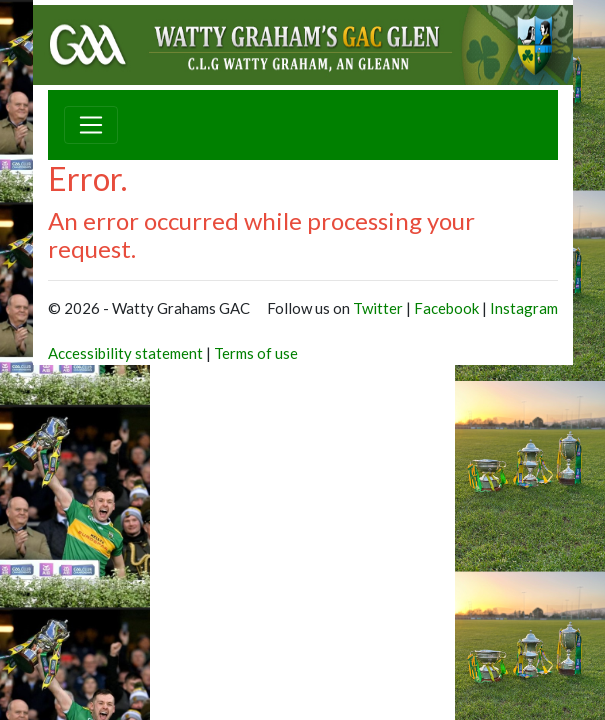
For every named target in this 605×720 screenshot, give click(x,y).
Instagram (524, 308)
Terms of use (256, 353)
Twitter (378, 308)
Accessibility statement (125, 353)
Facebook (446, 308)
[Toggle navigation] (91, 125)
